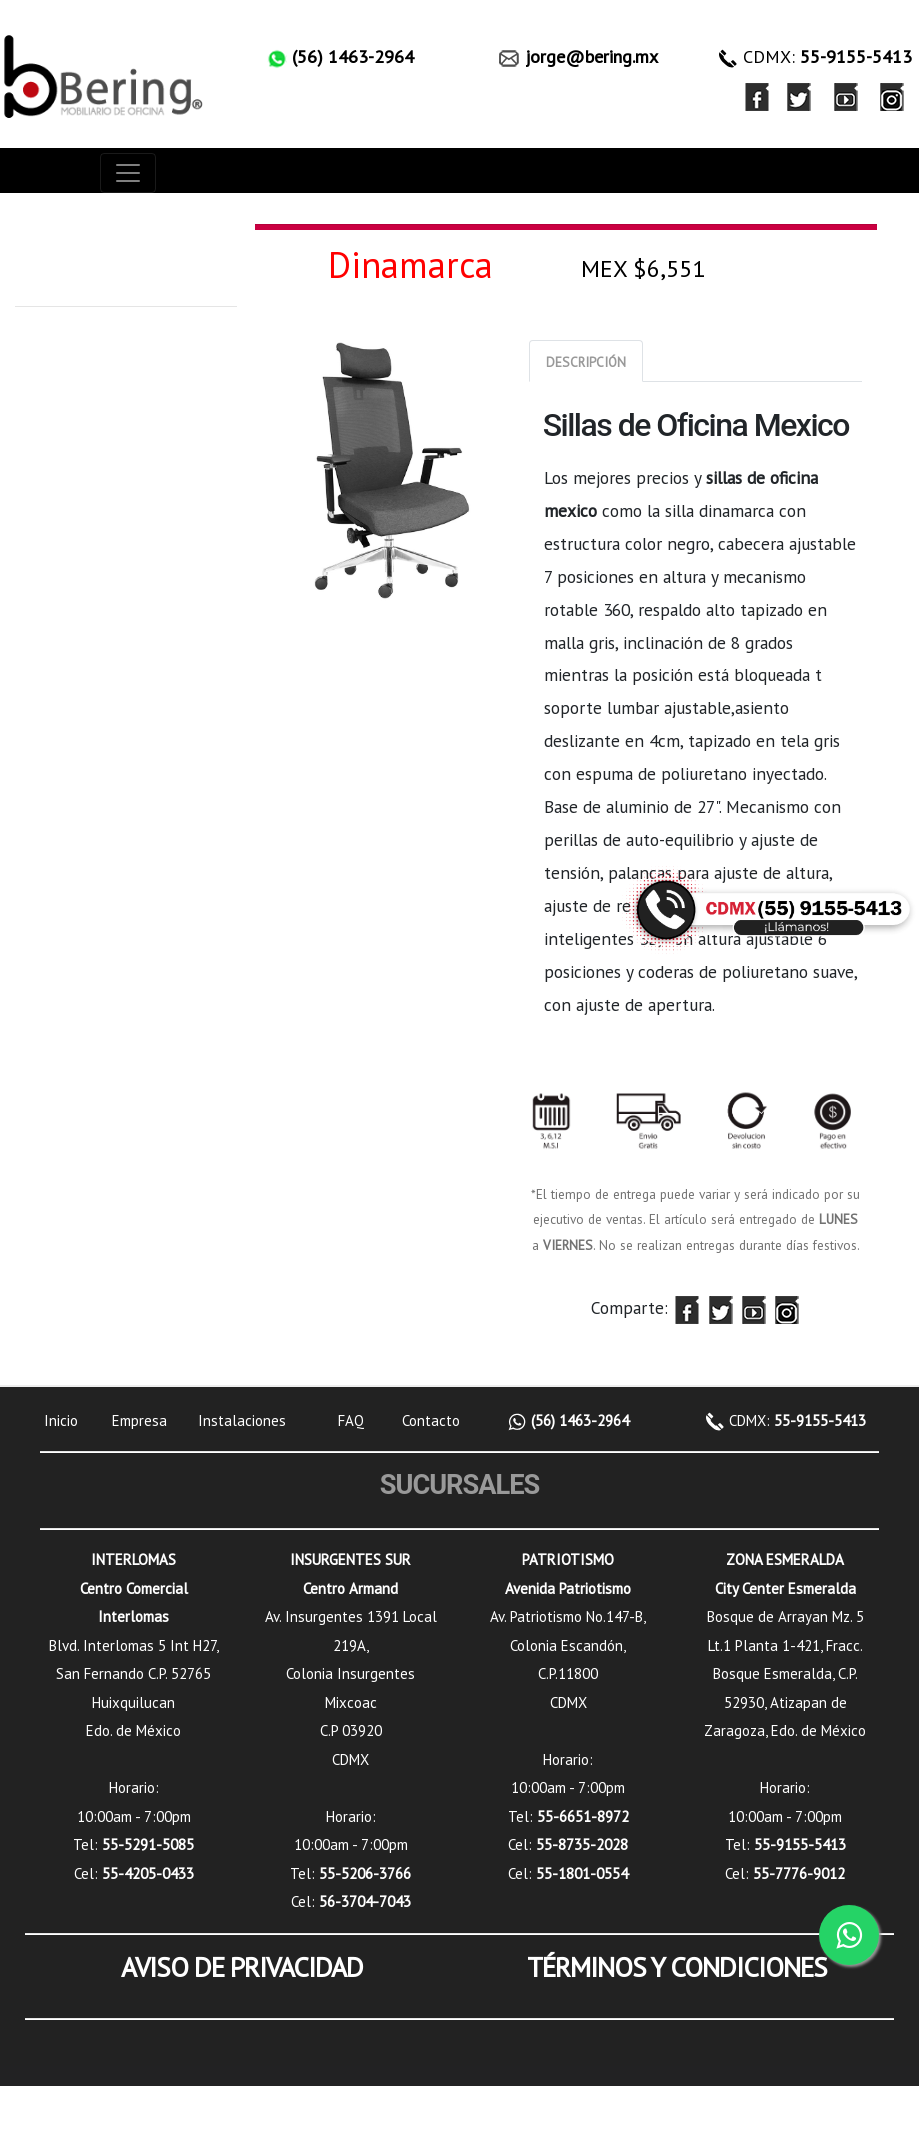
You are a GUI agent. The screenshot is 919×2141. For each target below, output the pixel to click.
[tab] (586, 361)
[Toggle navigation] (128, 173)
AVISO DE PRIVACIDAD (242, 1967)
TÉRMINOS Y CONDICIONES (677, 1967)
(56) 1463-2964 (578, 1420)
